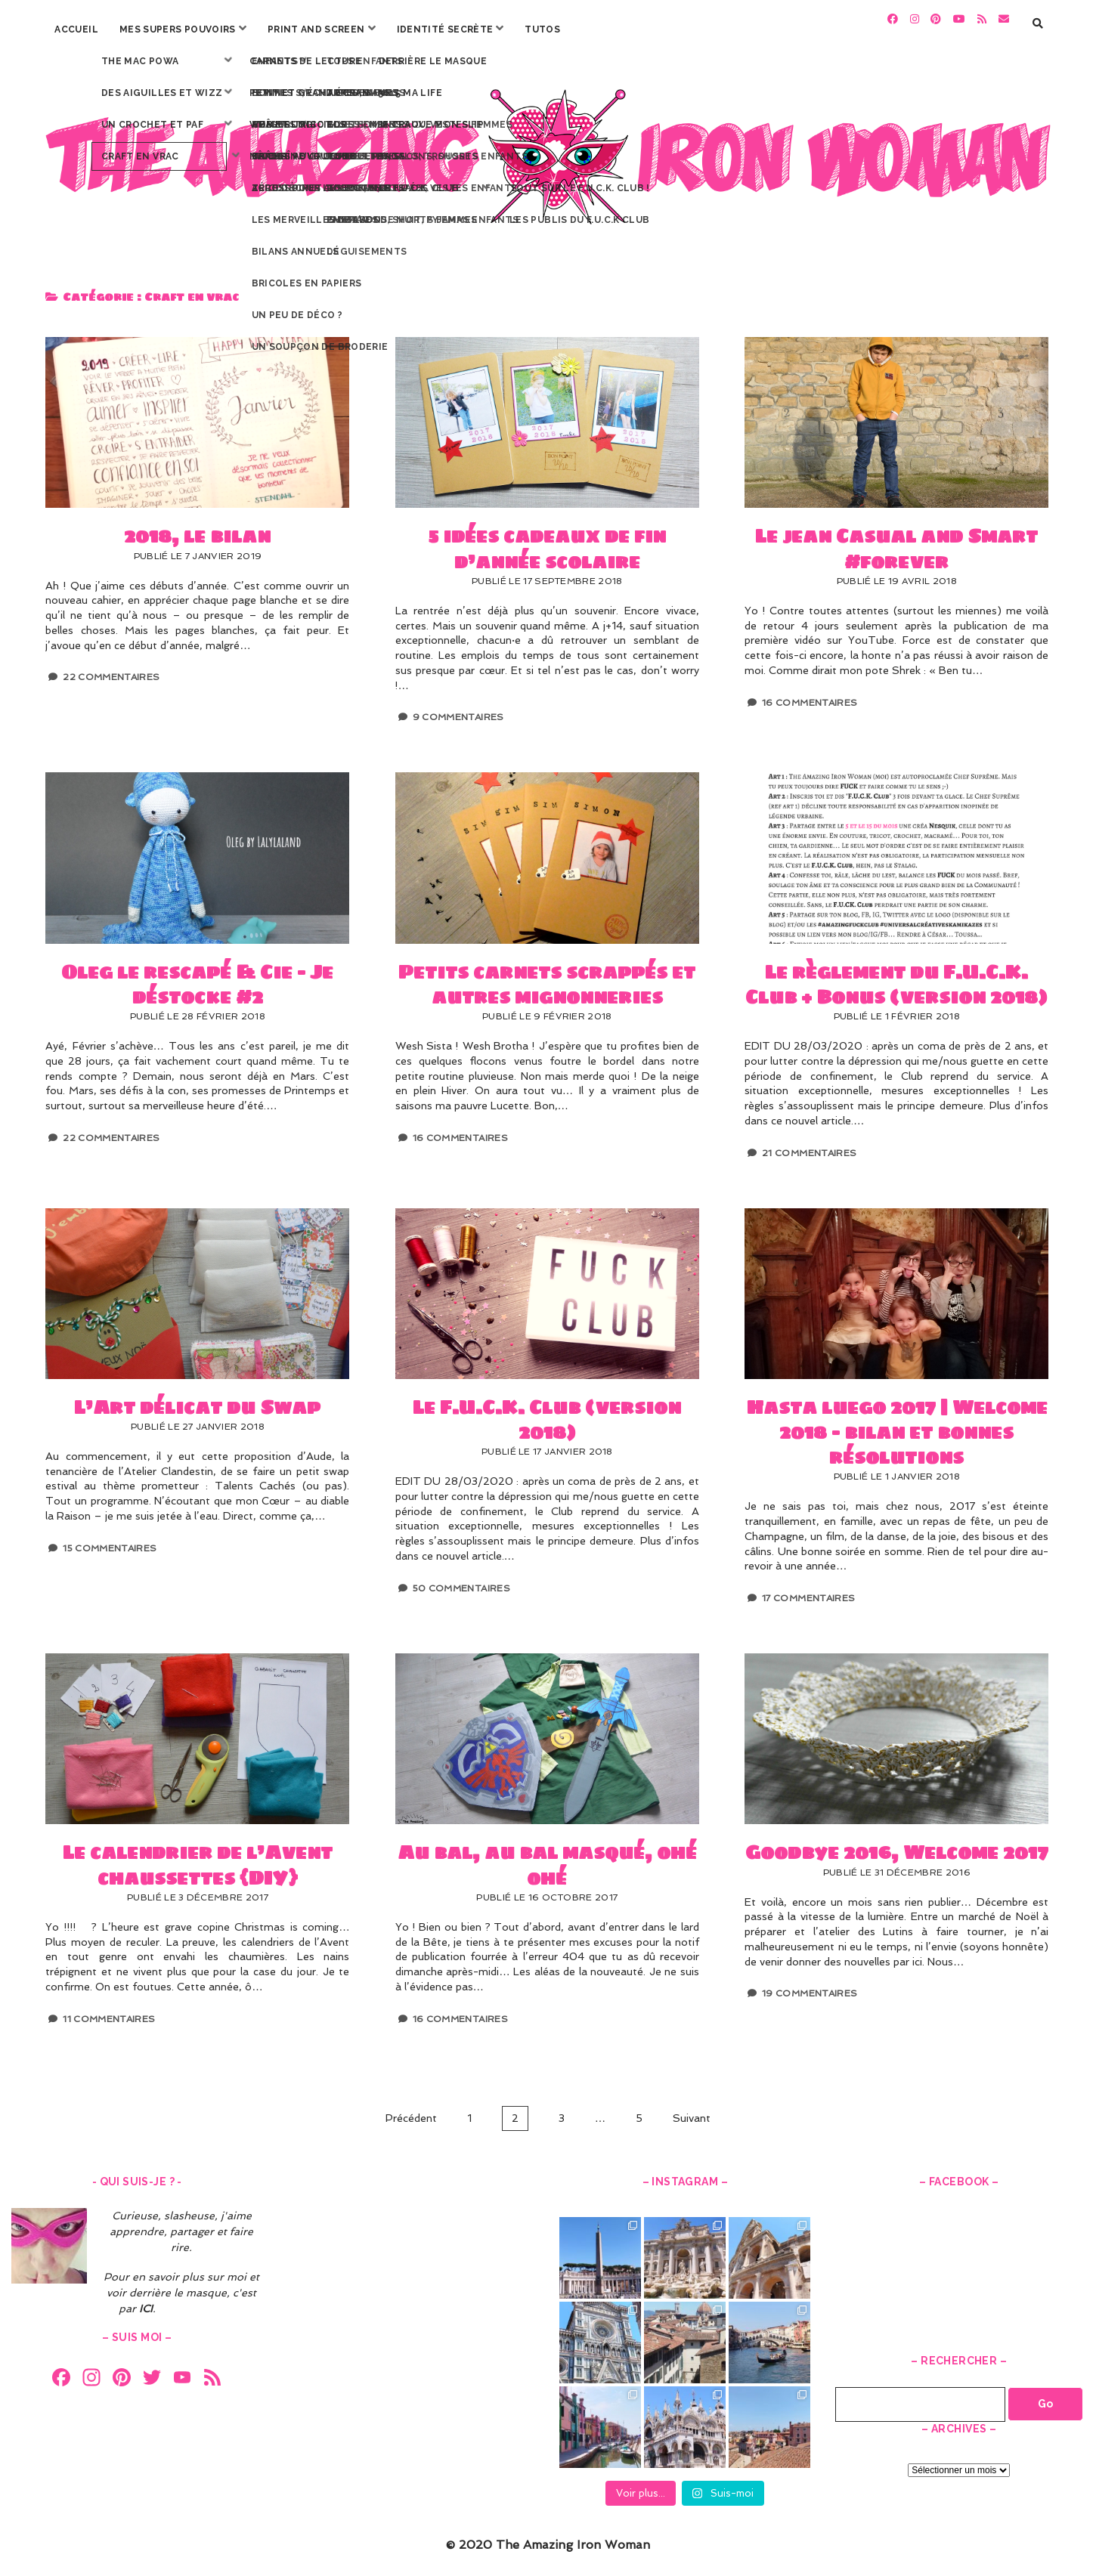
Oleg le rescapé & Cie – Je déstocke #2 (197, 850)
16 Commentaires (809, 694)
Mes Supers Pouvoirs (177, 29)
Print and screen (316, 29)
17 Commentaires (808, 1590)
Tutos (542, 29)
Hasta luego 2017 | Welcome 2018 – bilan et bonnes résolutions (896, 1285)
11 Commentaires (109, 2010)
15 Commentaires (109, 1540)
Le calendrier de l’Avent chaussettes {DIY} (197, 1731)
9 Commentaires (458, 709)
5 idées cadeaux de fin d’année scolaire (547, 414)
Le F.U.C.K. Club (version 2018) (547, 1285)
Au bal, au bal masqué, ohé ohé (547, 1731)
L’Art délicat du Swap (197, 1285)
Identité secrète (445, 29)
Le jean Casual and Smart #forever (896, 414)
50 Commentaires (461, 1580)
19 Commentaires (809, 1986)
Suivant (692, 2110)
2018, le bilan (197, 414)
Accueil (76, 29)
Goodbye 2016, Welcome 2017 (896, 1731)
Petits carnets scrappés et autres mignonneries (547, 850)
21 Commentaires (809, 1145)
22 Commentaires (111, 669)
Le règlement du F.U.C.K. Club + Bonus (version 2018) (896, 850)
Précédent (411, 2110)
